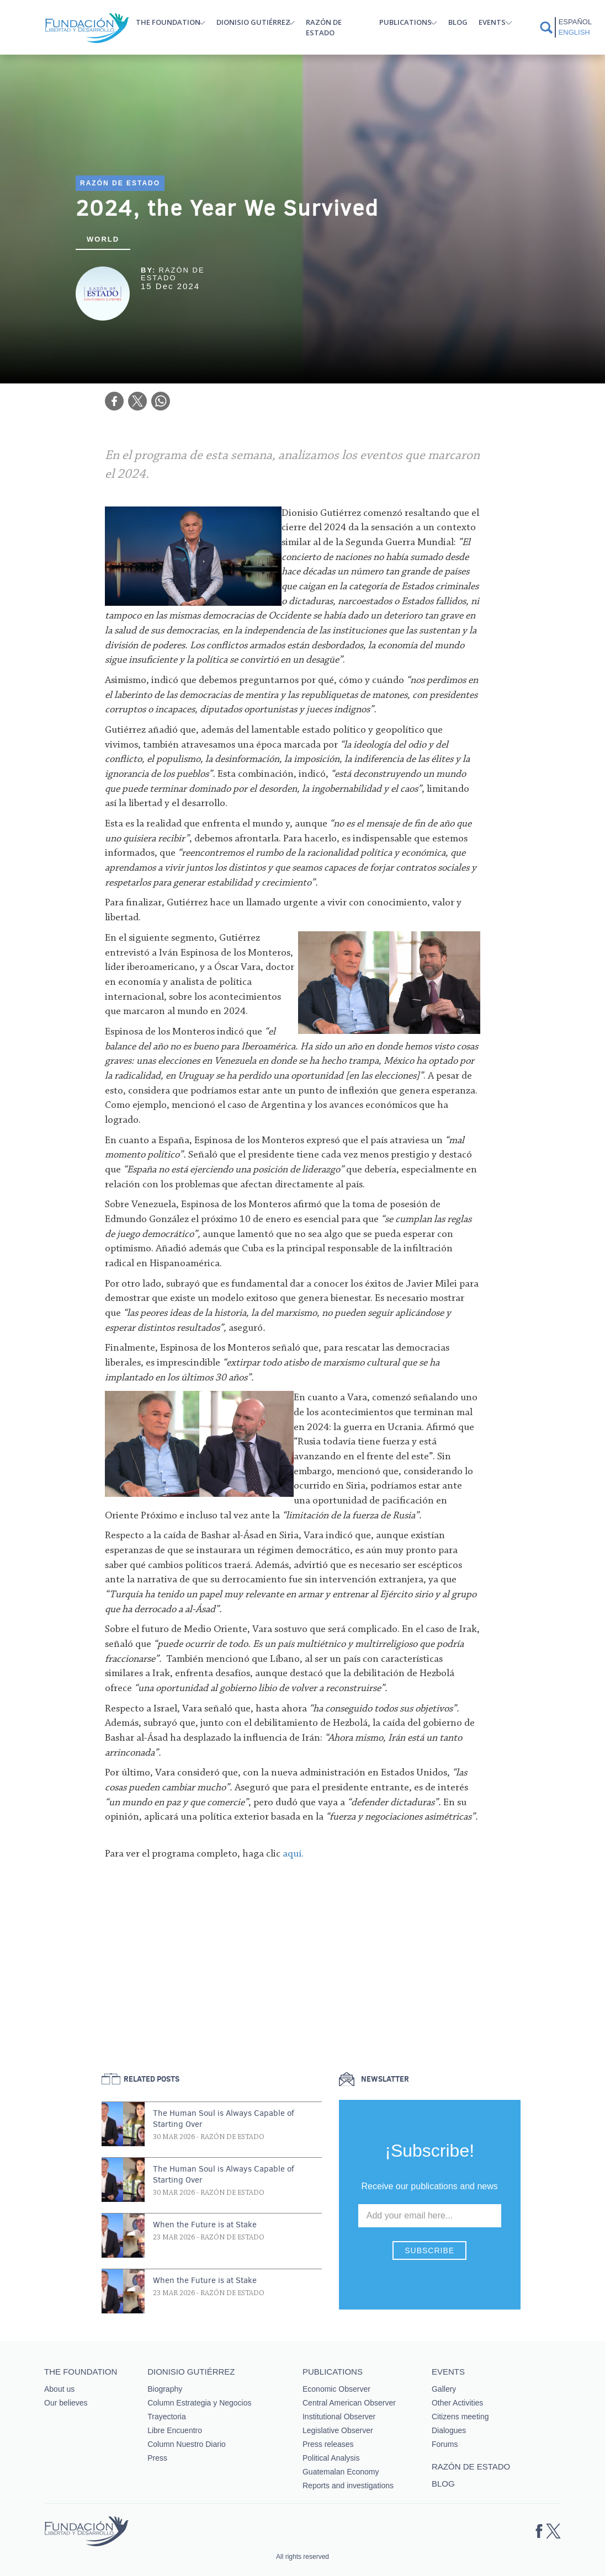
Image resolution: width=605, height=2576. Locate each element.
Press (157, 2458)
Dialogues (449, 2430)
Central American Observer (349, 2402)
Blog (458, 22)
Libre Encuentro (174, 2430)
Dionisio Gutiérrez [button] (253, 22)
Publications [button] (405, 22)
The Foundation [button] (168, 22)
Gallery (444, 2389)
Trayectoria (166, 2416)
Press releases (328, 2444)
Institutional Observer (338, 2416)
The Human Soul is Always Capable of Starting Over (223, 2119)
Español (575, 22)
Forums (445, 2444)
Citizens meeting (460, 2416)
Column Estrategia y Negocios (199, 2402)
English (574, 32)
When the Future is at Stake (205, 2224)
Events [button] (492, 22)
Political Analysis (331, 2458)
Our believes (66, 2402)
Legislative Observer (337, 2430)
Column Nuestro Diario (186, 2444)
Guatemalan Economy (340, 2471)
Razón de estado (324, 27)
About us (59, 2389)
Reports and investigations (348, 2485)
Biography (164, 2389)
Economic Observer (336, 2389)
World (103, 239)
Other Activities (457, 2402)
